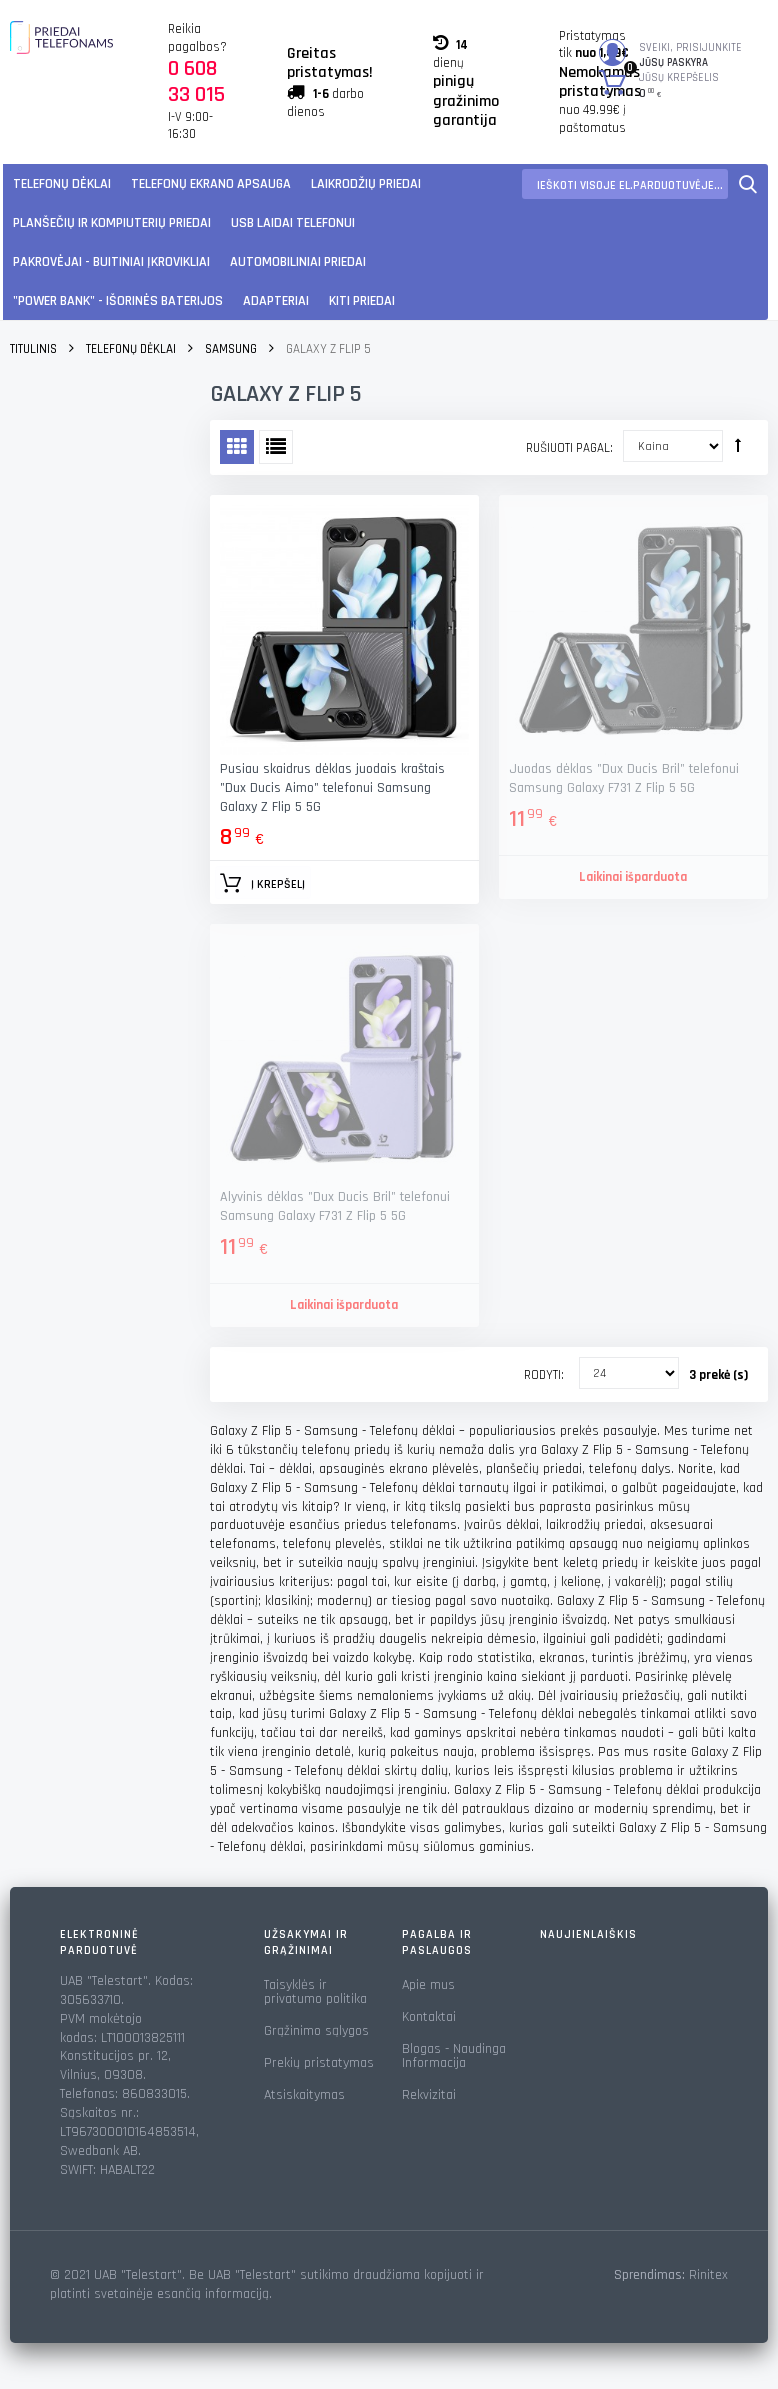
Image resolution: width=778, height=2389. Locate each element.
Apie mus (428, 1985)
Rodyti (542, 1375)
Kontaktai (429, 2017)
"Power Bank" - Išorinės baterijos (118, 301)
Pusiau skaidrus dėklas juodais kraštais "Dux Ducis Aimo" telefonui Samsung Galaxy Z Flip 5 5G (332, 788)
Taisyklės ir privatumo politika (315, 1992)
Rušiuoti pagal (568, 448)
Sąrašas (276, 447)
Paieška (748, 184)
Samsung (231, 349)
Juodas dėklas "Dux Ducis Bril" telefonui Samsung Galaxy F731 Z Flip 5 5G (624, 778)
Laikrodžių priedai (366, 184)
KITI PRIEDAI (362, 301)
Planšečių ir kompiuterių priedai (112, 223)
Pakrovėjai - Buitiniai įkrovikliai (111, 262)
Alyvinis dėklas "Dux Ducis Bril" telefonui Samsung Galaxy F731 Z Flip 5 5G (335, 1206)
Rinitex (708, 2275)
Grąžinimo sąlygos (316, 2031)
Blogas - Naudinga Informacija (454, 2056)
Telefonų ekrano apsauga (211, 184)
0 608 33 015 (196, 82)
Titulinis (33, 349)
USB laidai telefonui (293, 223)
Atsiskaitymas (304, 2095)
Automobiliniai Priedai (298, 262)
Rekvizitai (429, 2095)
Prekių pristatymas (319, 2063)
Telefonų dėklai (62, 184)
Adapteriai (276, 301)
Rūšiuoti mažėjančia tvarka (738, 445)
